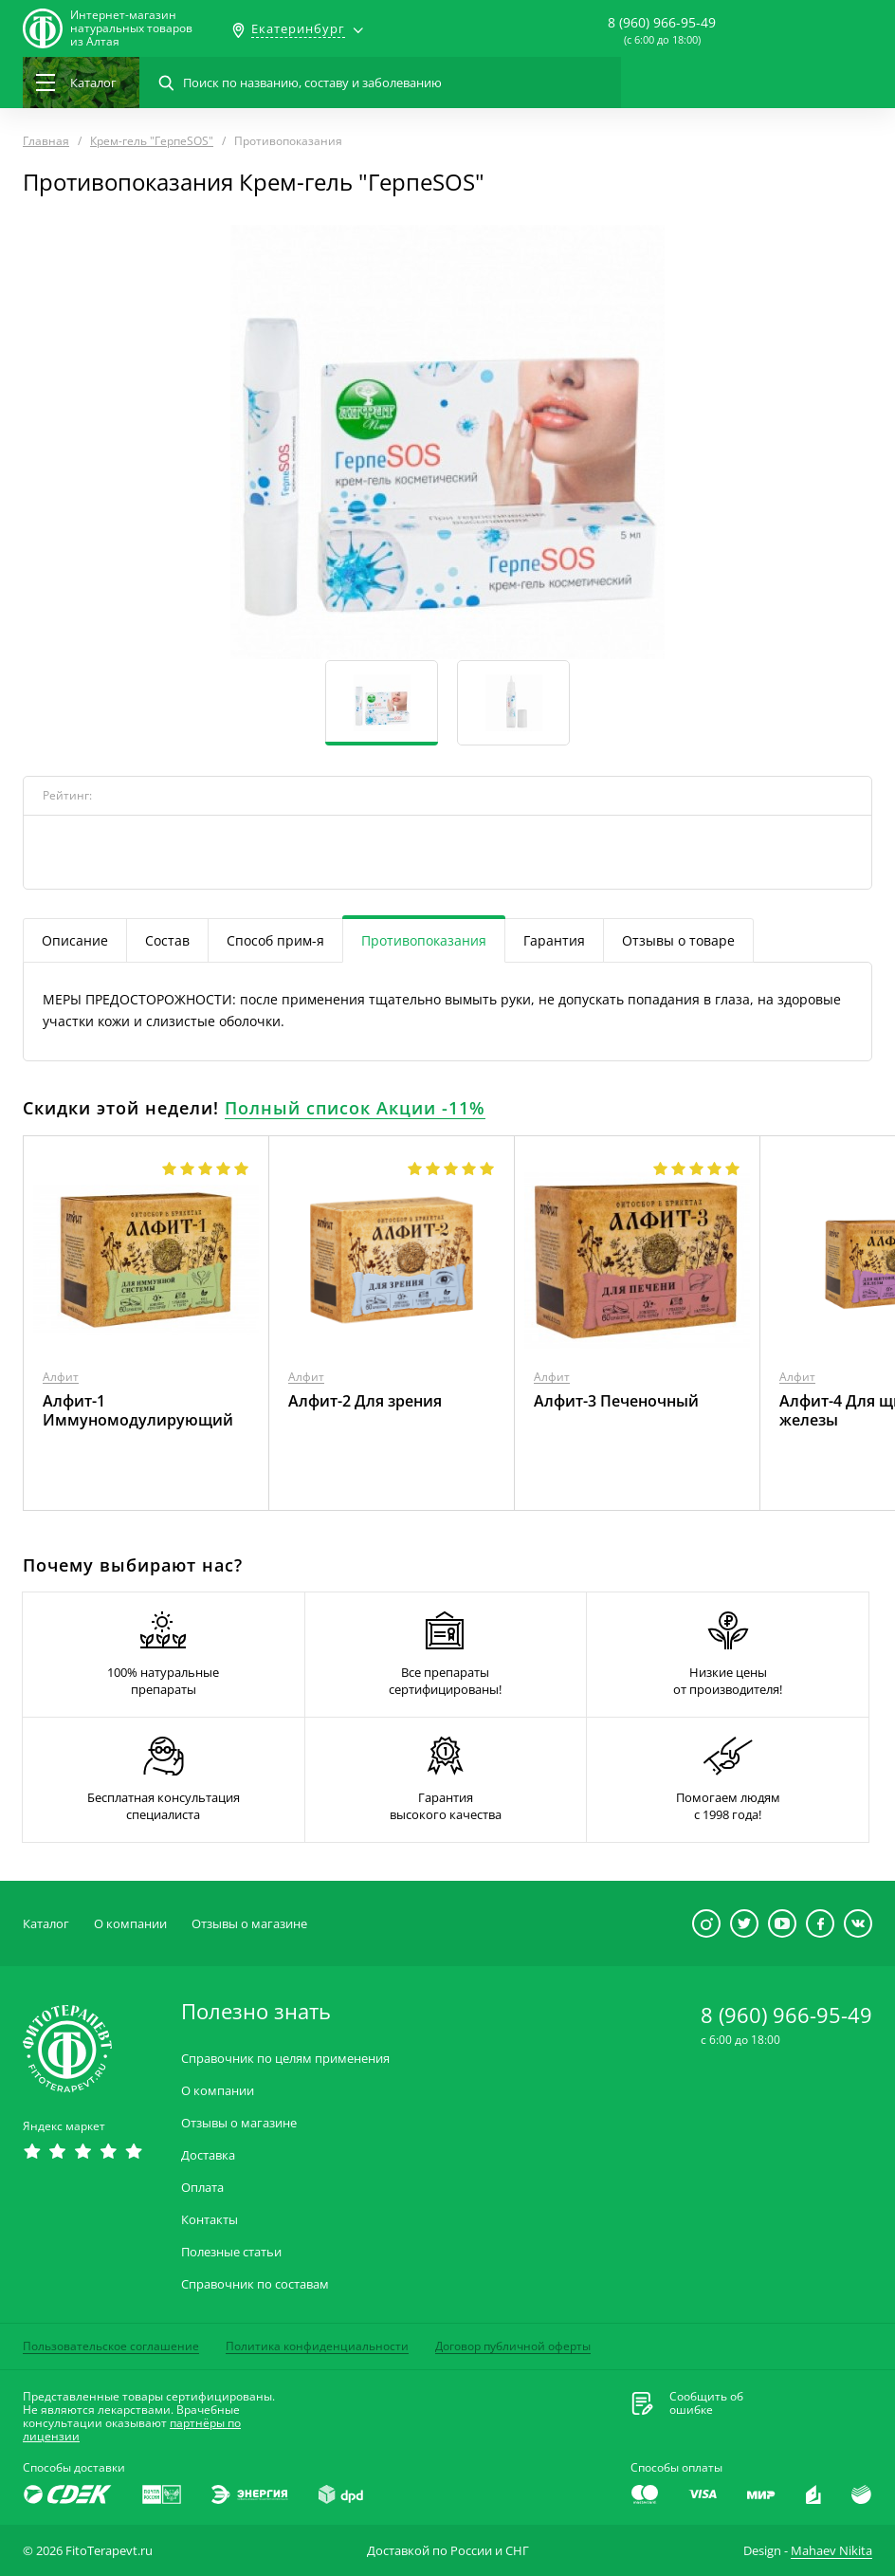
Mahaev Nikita (831, 2550)
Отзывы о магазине (249, 1923)
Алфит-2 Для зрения (365, 1400)
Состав (167, 940)
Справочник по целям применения (285, 2059)
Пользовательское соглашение (111, 2346)
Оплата (202, 2188)
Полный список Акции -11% (355, 1107)
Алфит (61, 1377)
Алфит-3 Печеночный (616, 1400)
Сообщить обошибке (706, 2403)
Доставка (208, 2155)
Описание (75, 940)
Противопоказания (423, 940)
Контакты (209, 2220)
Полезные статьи (231, 2252)
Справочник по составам (255, 2284)
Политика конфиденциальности (317, 2346)
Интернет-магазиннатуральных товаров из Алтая (131, 28)
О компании (130, 1923)
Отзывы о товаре (678, 940)
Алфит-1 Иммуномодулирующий (138, 1410)
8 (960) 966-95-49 (662, 22)
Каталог (46, 1923)
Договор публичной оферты (513, 2346)
